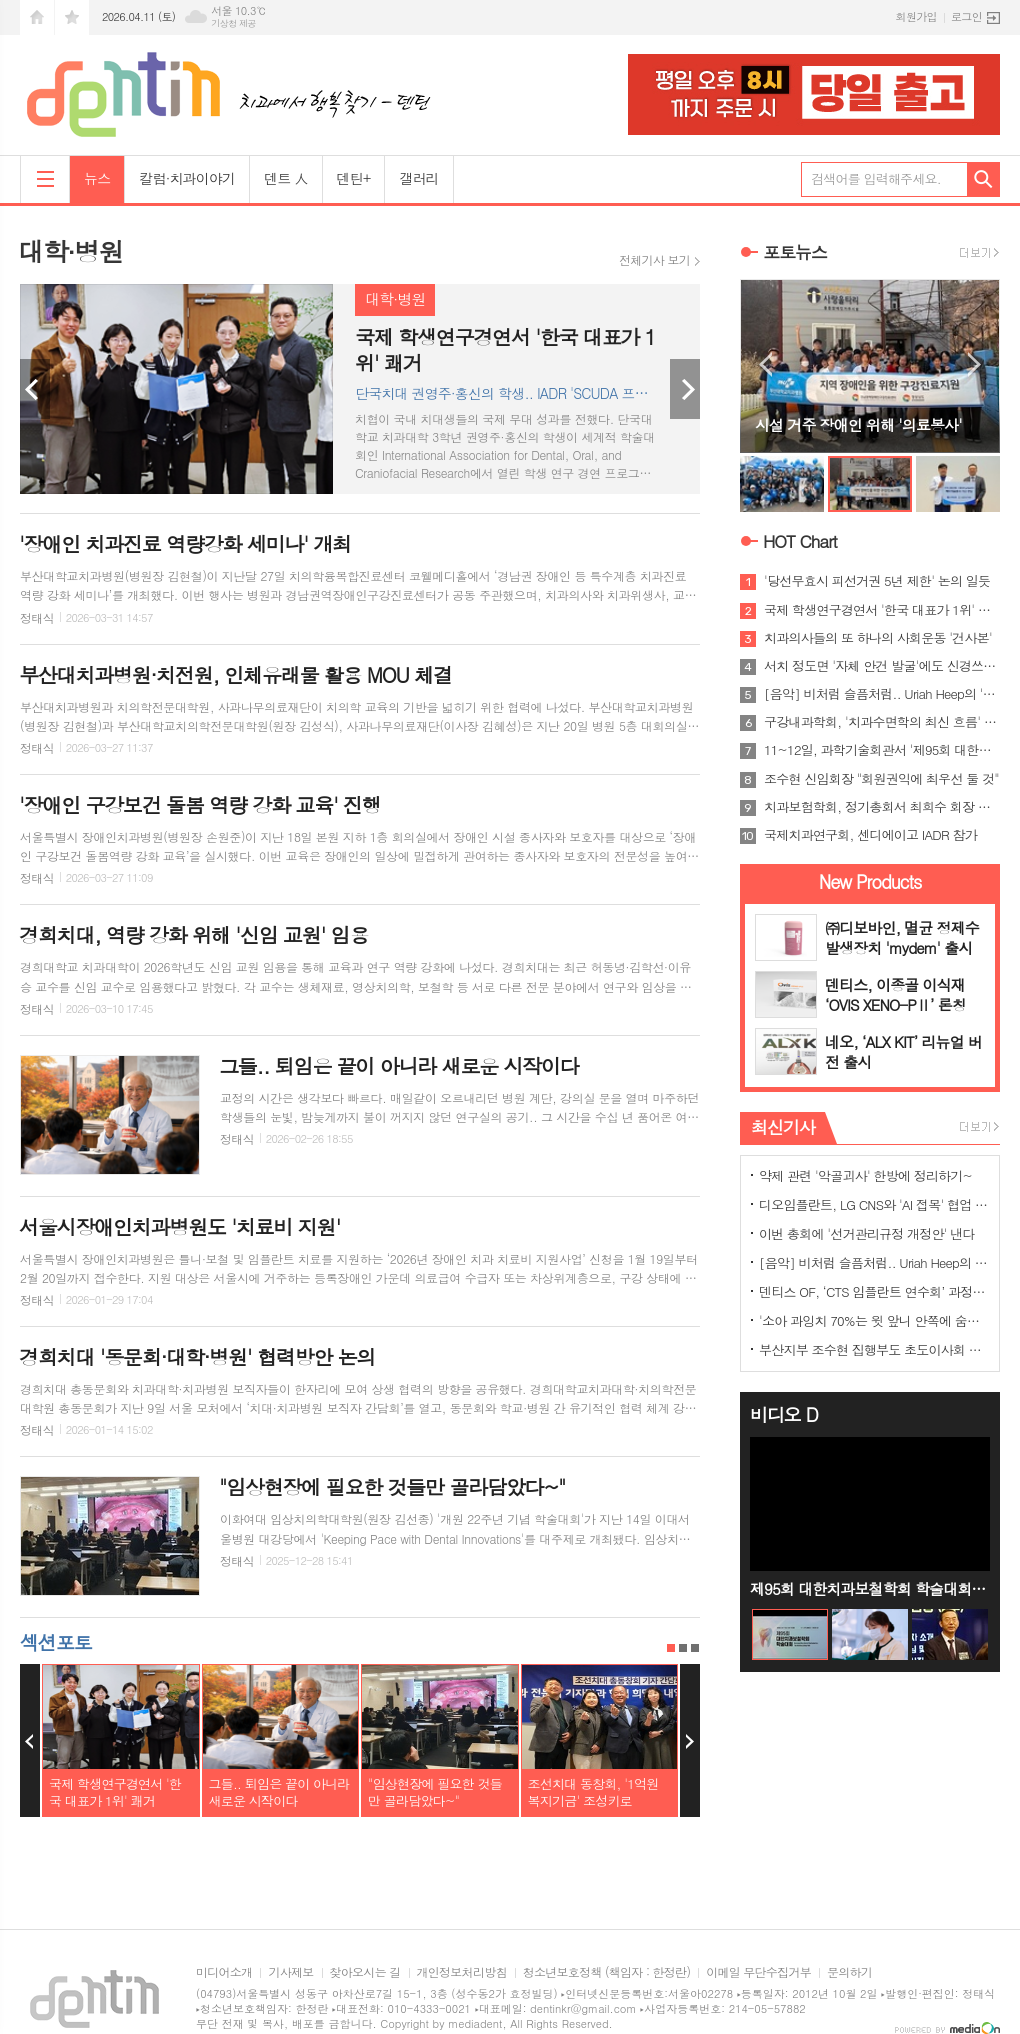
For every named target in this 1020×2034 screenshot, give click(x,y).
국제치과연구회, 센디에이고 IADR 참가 (870, 835)
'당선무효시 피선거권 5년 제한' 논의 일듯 (877, 581)
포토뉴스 (795, 252)
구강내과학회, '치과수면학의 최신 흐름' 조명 (882, 722)
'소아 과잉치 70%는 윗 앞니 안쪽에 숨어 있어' (874, 1320)
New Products (870, 881)
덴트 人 (285, 178)
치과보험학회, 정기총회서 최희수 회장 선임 (882, 807)
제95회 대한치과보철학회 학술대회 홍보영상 (870, 1588)
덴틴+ (354, 178)
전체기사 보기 (654, 260)
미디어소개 (224, 1972)
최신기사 (783, 1127)
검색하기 (983, 179)
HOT (800, 541)
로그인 (966, 16)
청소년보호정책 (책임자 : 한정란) (606, 1972)
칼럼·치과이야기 (187, 178)
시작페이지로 (37, 17)
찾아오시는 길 (365, 1972)
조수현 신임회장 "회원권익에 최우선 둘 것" (881, 779)
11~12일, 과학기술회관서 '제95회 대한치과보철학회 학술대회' (882, 750)
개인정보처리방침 (462, 1972)
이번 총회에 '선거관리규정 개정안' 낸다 (867, 1233)
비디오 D (784, 1414)
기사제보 (290, 1972)
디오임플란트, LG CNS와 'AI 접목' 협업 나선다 (874, 1204)
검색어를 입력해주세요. (876, 178)
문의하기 (849, 1972)
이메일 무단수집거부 (758, 1972)
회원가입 (916, 16)
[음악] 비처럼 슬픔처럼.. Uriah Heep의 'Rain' (882, 694)
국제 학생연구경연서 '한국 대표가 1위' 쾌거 (882, 610)
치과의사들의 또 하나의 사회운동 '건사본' (878, 638)
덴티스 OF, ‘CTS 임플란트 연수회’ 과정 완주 (874, 1291)
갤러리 (418, 178)
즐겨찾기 (72, 17)
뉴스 (97, 178)
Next (685, 389)
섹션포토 (55, 1641)
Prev (35, 389)
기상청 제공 (233, 23)
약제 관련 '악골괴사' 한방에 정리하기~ (865, 1175)
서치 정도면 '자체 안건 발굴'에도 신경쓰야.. (882, 666)
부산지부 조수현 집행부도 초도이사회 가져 (874, 1349)
